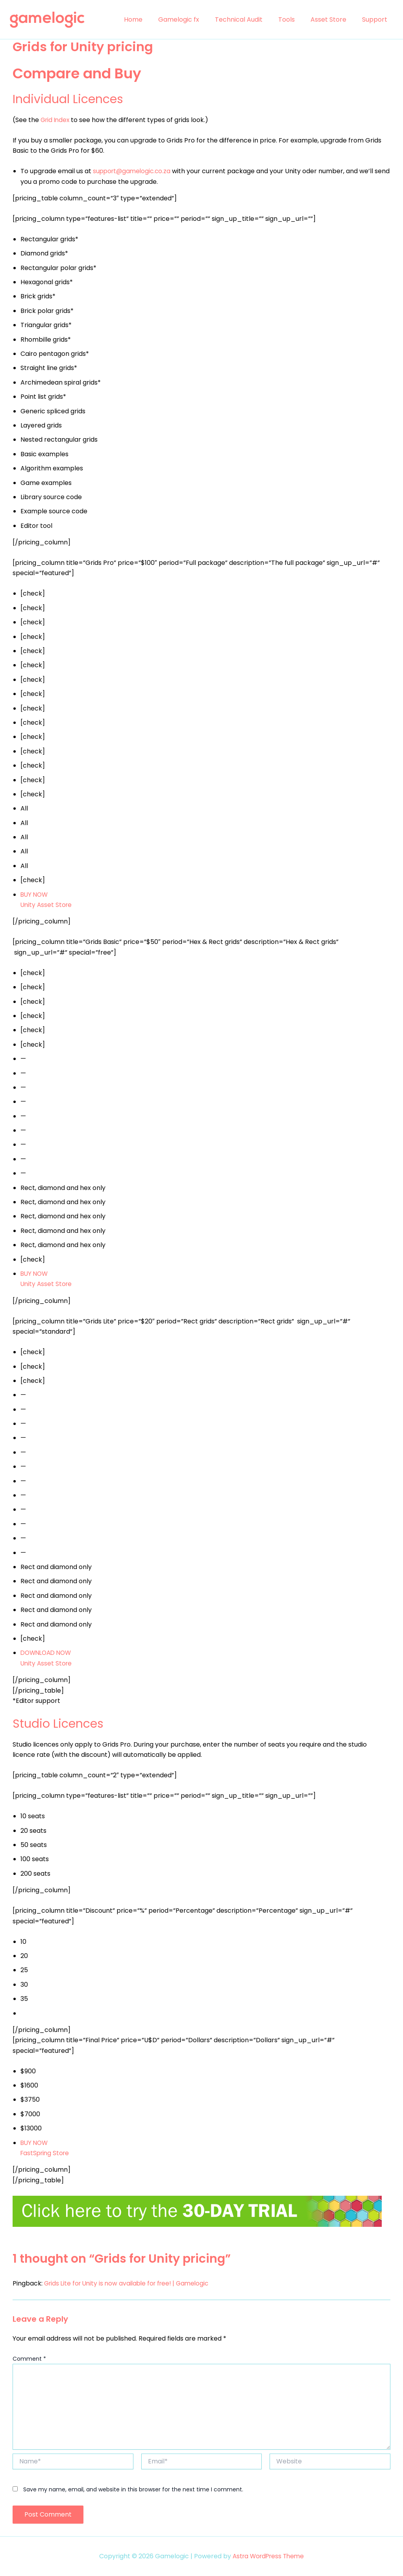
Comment (29, 2359)
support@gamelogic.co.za (133, 171)
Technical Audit (250, 19)
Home (150, 19)
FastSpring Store (46, 2153)
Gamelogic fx (192, 19)
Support (376, 19)
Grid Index (56, 119)
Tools (294, 19)
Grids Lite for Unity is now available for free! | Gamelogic (130, 2283)
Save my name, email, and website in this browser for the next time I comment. (133, 2489)
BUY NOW (35, 2142)
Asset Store (333, 19)
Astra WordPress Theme (268, 2556)
